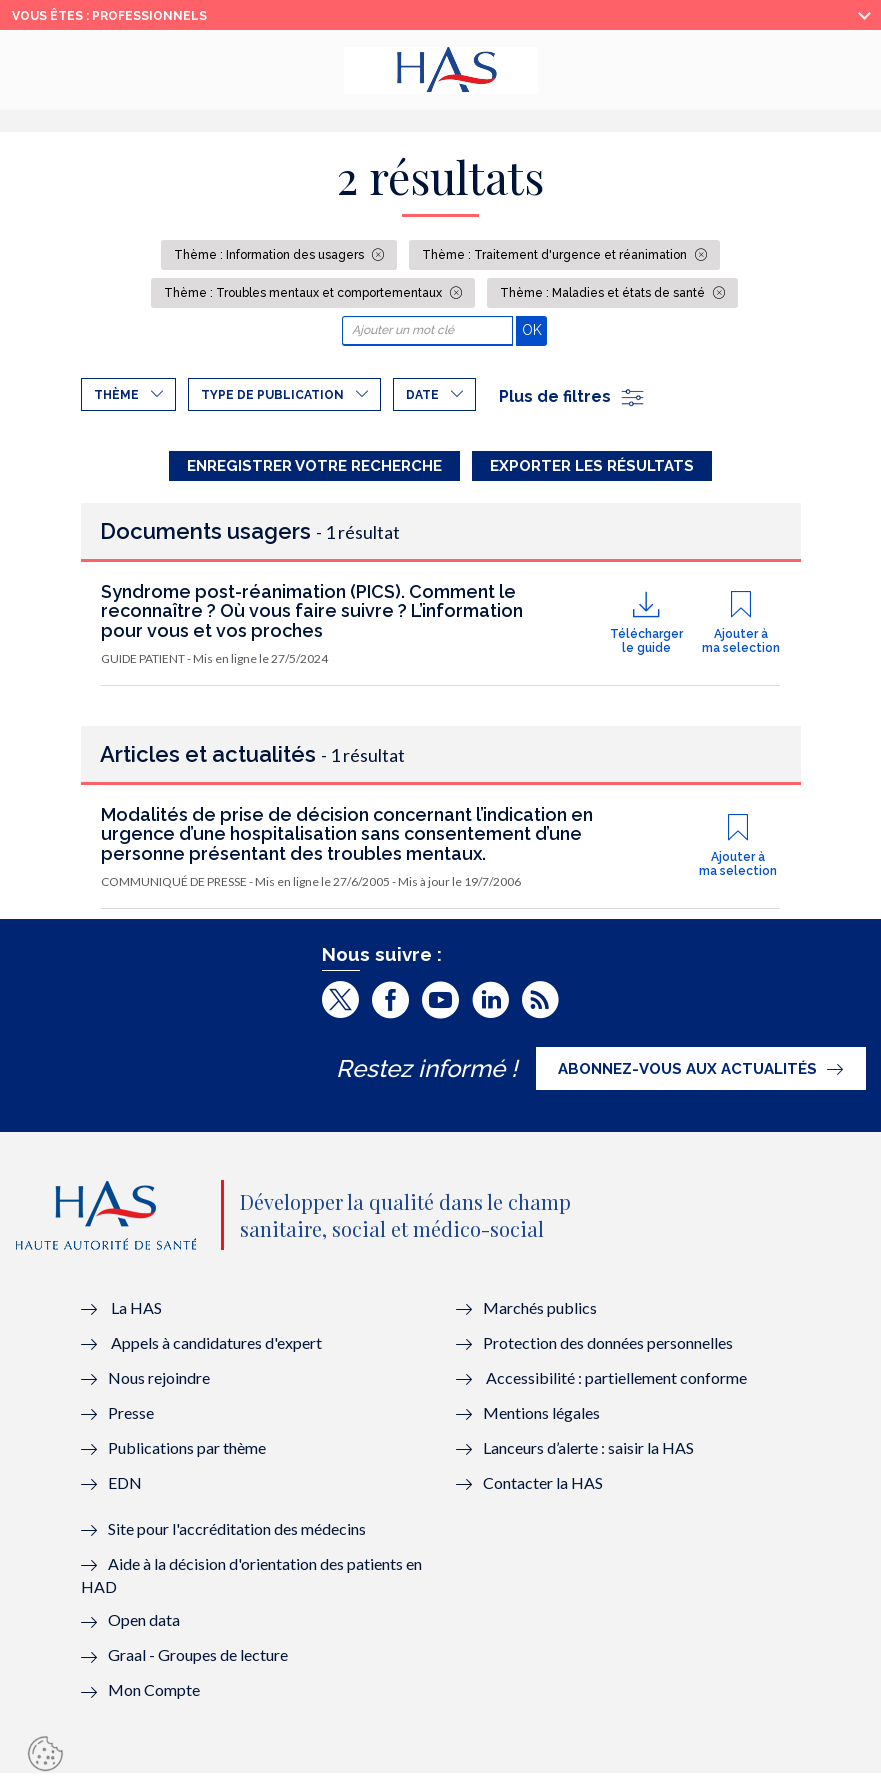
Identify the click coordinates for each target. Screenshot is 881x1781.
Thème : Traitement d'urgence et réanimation (556, 255)
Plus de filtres (572, 396)
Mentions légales (541, 1420)
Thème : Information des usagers (270, 255)
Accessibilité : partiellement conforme (616, 1385)
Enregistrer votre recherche (314, 466)
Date (422, 395)
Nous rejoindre (159, 1385)
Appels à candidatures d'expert (216, 1350)
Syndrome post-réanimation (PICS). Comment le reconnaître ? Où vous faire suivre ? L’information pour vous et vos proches (312, 619)
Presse (131, 1420)
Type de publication (272, 395)
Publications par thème (187, 1455)
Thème (116, 395)
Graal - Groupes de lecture (198, 1662)
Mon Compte (154, 1697)
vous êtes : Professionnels (109, 16)
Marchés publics (541, 1315)
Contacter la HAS (543, 1490)
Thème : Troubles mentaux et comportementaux (304, 293)
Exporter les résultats (592, 466)
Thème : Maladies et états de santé (604, 293)
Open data (144, 1627)
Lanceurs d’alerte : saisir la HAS (588, 1455)
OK (534, 329)
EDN (125, 1490)
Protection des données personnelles (608, 1350)
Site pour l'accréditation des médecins (237, 1536)
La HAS (136, 1315)
